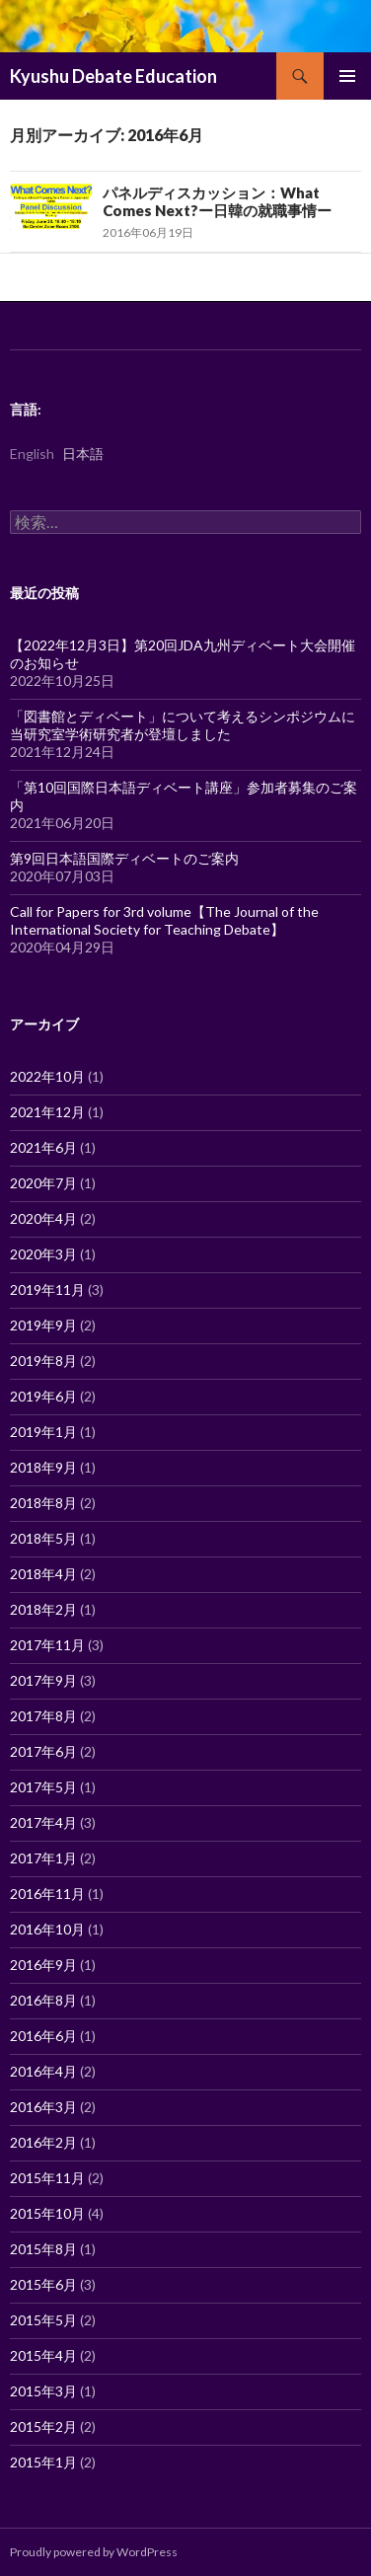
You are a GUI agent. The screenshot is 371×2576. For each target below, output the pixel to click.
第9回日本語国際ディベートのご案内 (124, 858)
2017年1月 (43, 1858)
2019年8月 (43, 1360)
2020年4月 (43, 1218)
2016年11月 (47, 1893)
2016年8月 (43, 2000)
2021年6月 (43, 1147)
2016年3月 (43, 2106)
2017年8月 (43, 1715)
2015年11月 (47, 2177)
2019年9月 (43, 1325)
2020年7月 (43, 1182)
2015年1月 (43, 2462)
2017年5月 (43, 1787)
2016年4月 (43, 2071)
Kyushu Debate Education (113, 76)
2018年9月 (43, 1467)
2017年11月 (47, 1644)
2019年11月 (47, 1289)
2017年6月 (43, 1751)
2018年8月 (43, 1502)
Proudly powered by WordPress (94, 2551)
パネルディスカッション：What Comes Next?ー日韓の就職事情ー (217, 201)
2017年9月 (43, 1680)
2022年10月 (47, 1076)
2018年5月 (43, 1538)
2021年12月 (47, 1111)
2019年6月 (43, 1396)
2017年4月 (43, 1822)
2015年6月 (43, 2284)
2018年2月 (43, 1609)
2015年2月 (43, 2426)
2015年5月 (43, 2319)
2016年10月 (47, 1929)
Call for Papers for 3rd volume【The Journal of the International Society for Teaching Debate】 (164, 920)
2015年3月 (43, 2391)
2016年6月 (43, 2035)
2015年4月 (43, 2355)
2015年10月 (47, 2213)
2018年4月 (43, 1573)
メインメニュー (347, 76)
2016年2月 (43, 2142)
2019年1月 (43, 1431)
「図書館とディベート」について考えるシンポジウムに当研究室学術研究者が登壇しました (182, 725)
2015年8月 (43, 2248)
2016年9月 (43, 1964)
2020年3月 (43, 1254)
